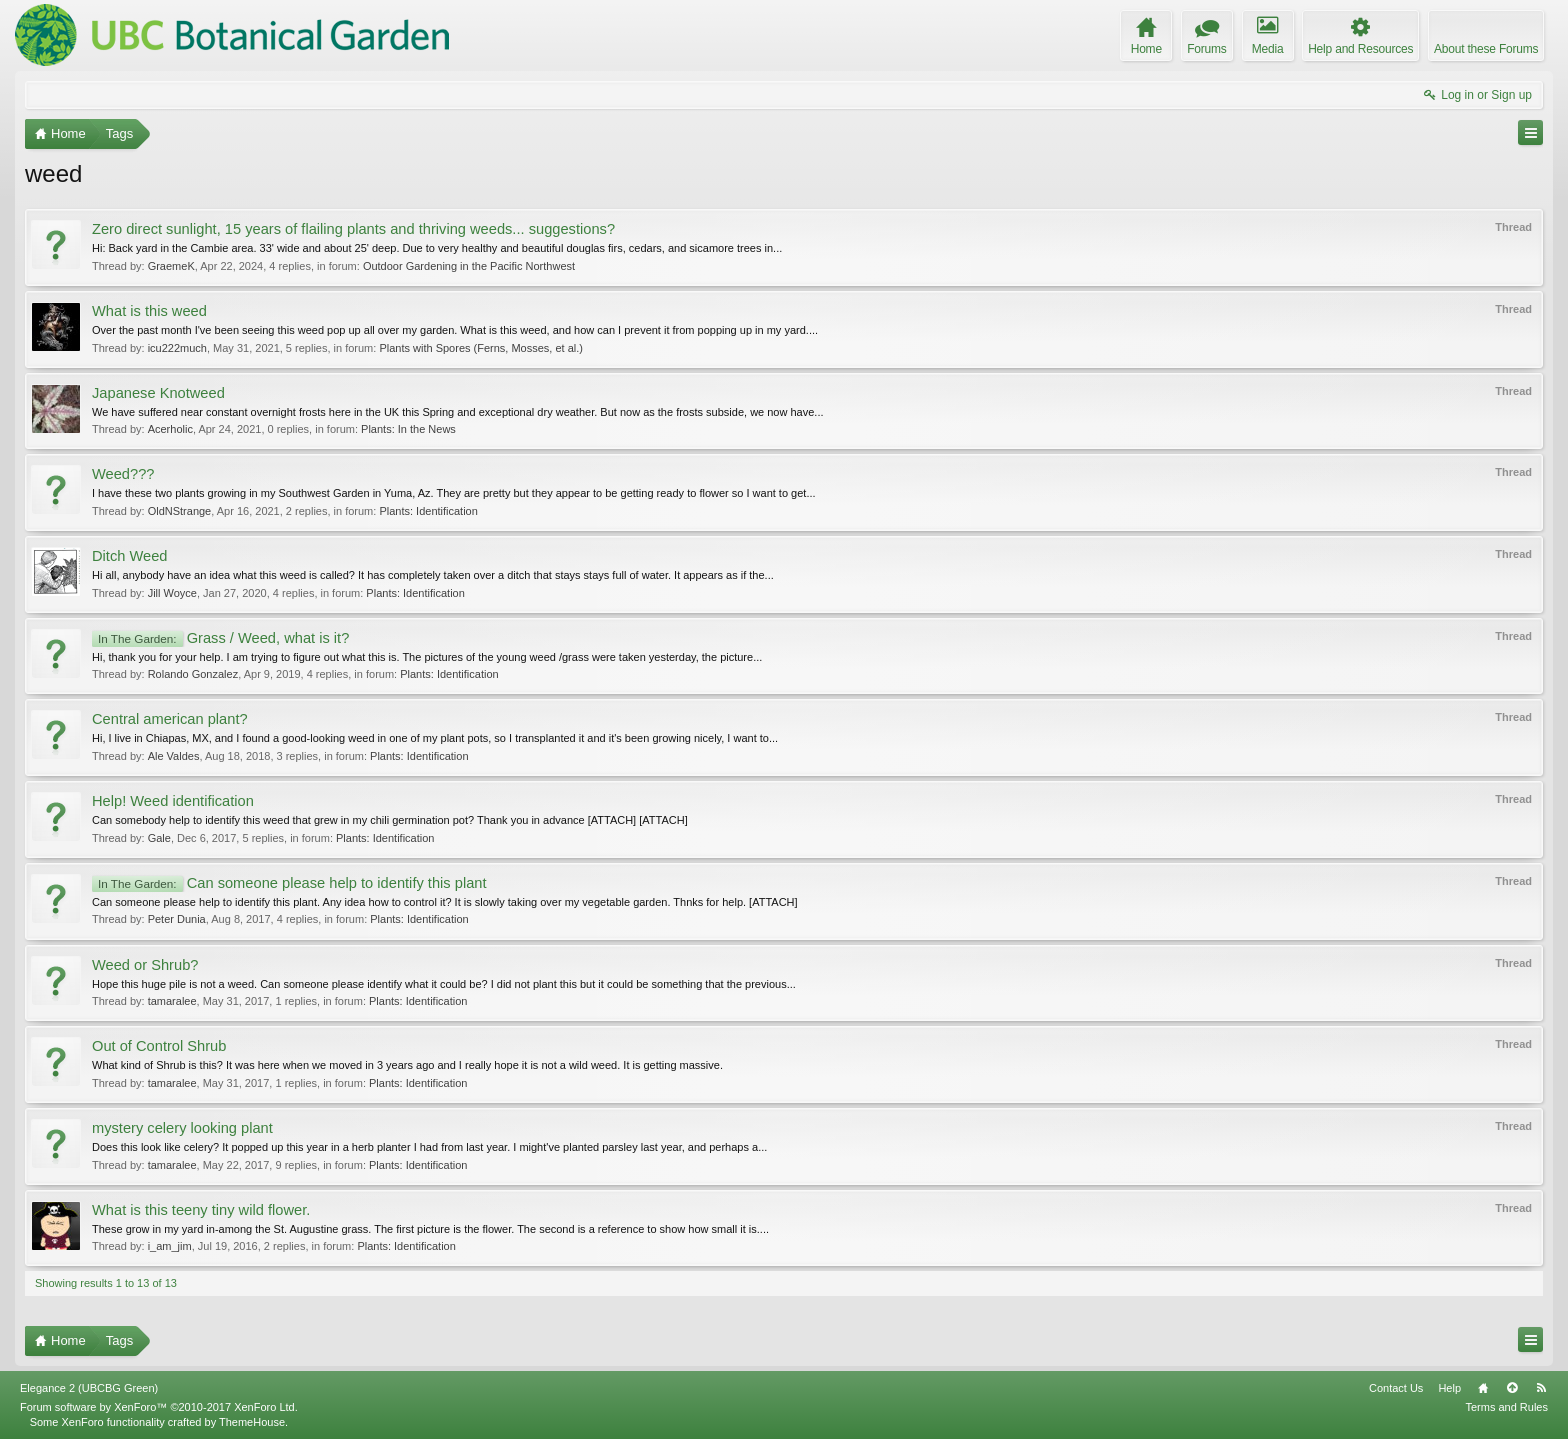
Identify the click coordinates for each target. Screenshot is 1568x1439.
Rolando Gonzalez (193, 674)
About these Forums (1486, 49)
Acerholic (170, 429)
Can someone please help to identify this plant (289, 883)
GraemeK (171, 266)
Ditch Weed (130, 556)
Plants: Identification (428, 511)
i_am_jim (170, 1246)
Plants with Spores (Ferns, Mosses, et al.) (481, 348)
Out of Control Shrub (159, 1046)
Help (1449, 1388)
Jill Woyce (172, 593)
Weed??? (123, 474)
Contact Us (1396, 1388)
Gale (159, 838)
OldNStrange (180, 511)
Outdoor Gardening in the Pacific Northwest (469, 266)
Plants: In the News (408, 429)
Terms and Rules (1506, 1407)
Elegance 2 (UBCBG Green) (89, 1388)
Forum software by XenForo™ (159, 1407)
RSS (1541, 1388)
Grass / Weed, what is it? (220, 638)
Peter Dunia (177, 919)
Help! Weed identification (173, 801)
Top (1512, 1388)
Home (1483, 1388)
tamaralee (172, 1001)
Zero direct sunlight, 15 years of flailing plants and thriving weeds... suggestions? (353, 229)
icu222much (177, 348)
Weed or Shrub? (145, 965)
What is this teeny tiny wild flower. (201, 1210)
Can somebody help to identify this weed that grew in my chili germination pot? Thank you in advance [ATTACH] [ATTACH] (390, 820)
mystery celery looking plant (182, 1128)
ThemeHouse (252, 1422)
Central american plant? (170, 719)
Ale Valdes (174, 756)
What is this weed (149, 311)
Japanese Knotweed (158, 393)
